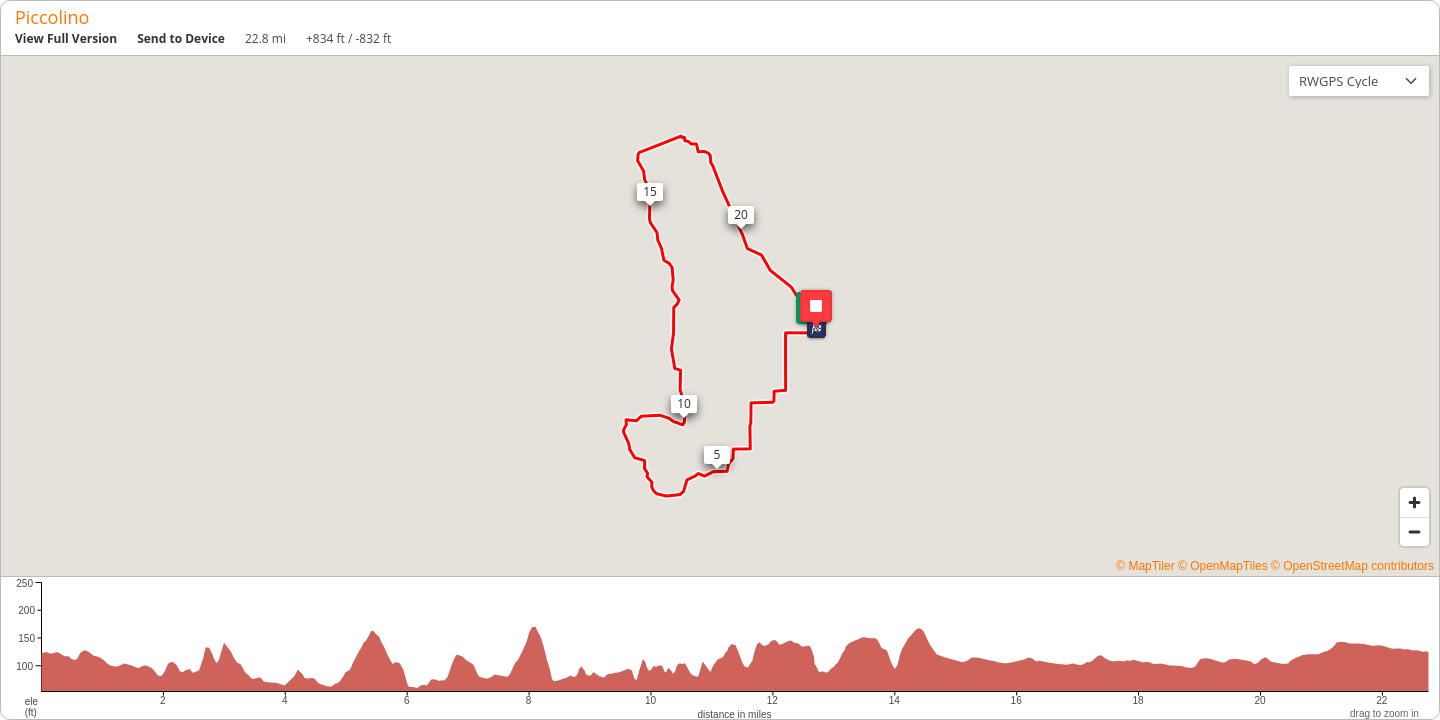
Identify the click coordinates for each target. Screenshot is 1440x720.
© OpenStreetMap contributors (1352, 566)
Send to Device (181, 38)
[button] (816, 328)
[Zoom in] (1414, 502)
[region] (720, 316)
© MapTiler (1145, 566)
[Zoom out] (1414, 531)
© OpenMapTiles (1223, 566)
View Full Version (66, 38)
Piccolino (52, 17)
